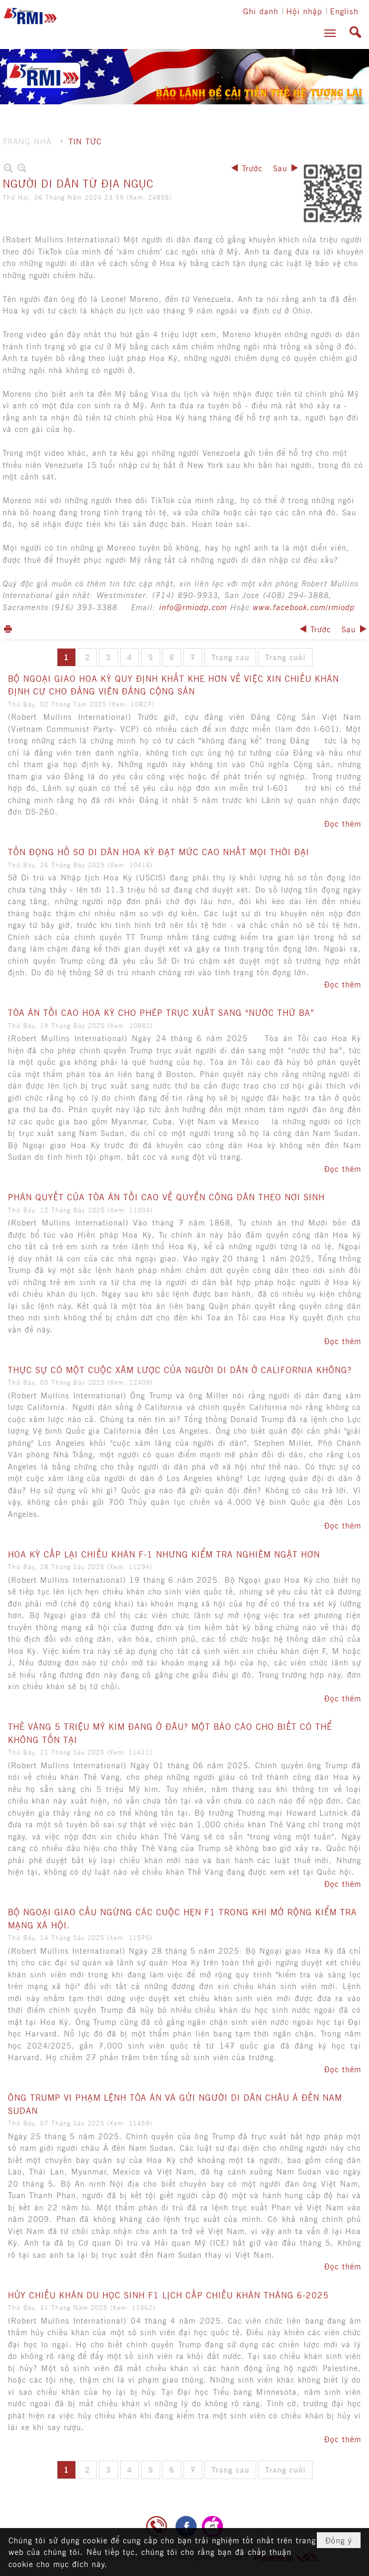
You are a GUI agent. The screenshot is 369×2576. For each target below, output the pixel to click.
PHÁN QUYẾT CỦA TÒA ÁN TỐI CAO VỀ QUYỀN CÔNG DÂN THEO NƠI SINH (166, 1196)
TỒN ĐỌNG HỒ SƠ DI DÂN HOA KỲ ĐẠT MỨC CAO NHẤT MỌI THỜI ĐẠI (158, 851)
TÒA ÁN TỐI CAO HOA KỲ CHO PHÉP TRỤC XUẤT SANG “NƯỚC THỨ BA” (161, 1012)
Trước (252, 167)
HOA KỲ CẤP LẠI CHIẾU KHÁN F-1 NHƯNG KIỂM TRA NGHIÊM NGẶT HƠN (164, 1554)
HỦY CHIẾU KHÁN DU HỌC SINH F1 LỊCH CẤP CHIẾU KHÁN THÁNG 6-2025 (168, 2294)
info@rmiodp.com (193, 606)
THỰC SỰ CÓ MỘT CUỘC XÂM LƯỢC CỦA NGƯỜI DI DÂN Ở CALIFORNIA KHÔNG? (180, 1369)
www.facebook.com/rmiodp (304, 606)
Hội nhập (304, 10)
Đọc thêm (342, 823)
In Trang (8, 628)
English (344, 10)
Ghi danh (260, 10)
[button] (330, 33)
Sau (280, 167)
